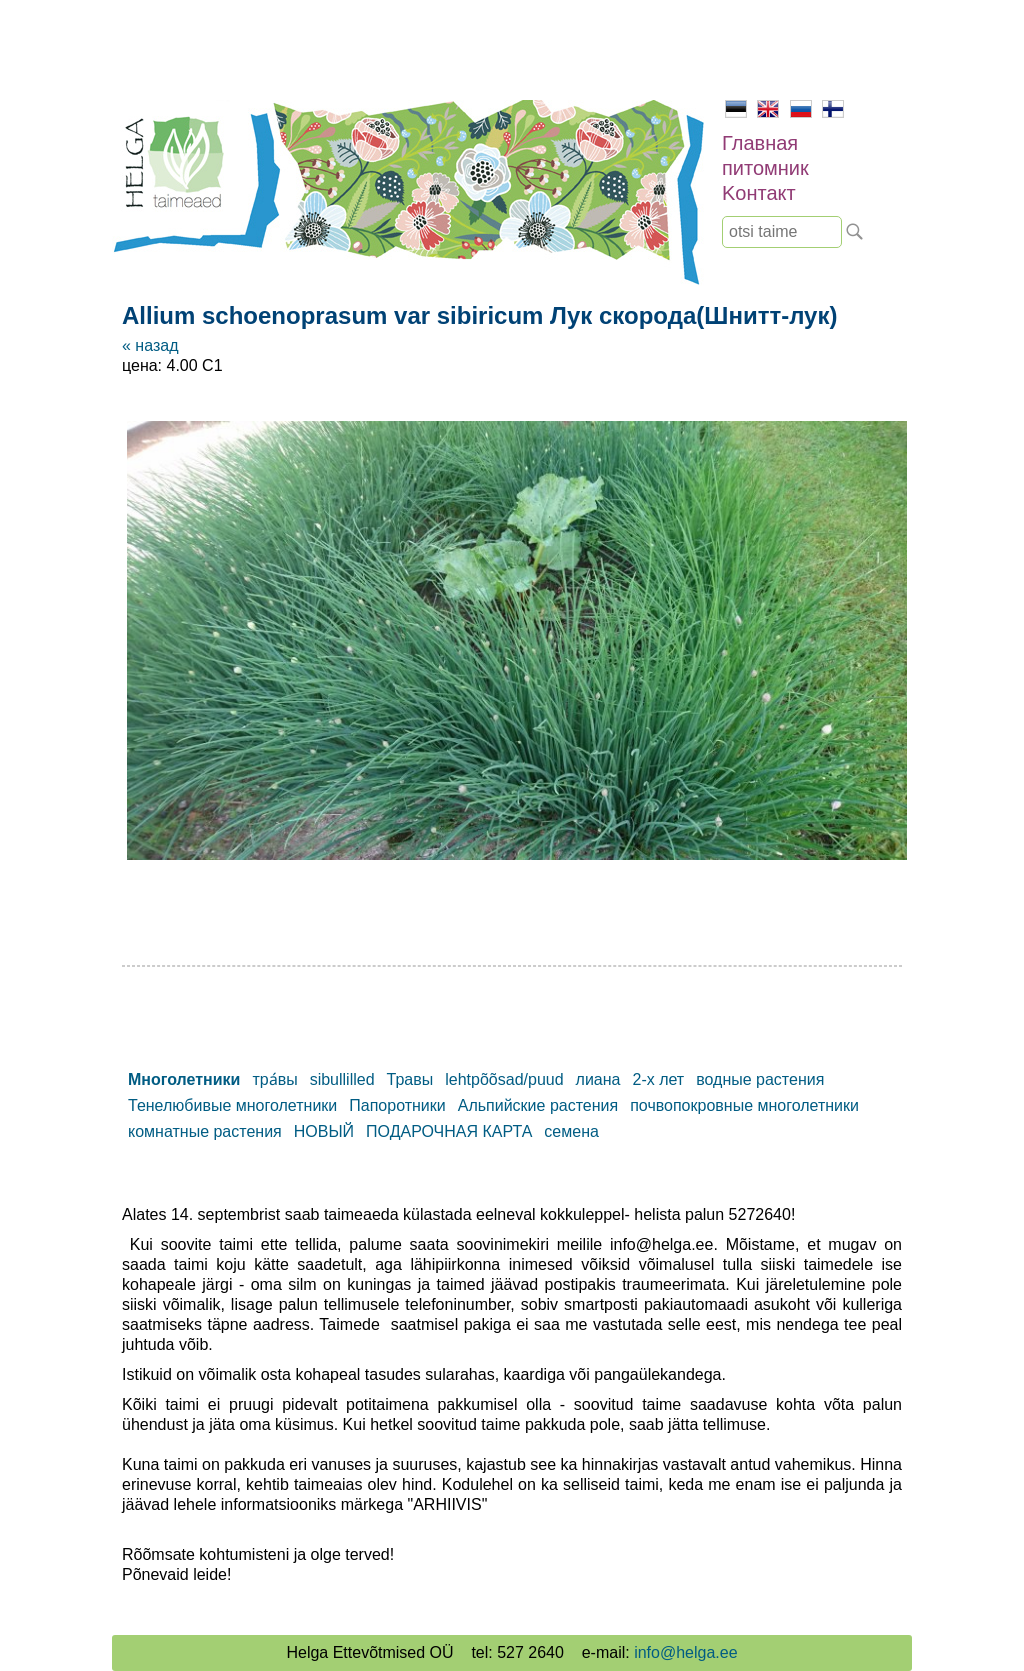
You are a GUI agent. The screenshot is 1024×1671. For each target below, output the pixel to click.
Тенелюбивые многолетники (232, 1105)
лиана (598, 1079)
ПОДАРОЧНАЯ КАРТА (449, 1131)
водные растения (760, 1079)
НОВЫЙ (324, 1131)
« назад (150, 345)
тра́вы (274, 1079)
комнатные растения (205, 1131)
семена (571, 1131)
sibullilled (342, 1079)
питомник (765, 168)
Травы (410, 1079)
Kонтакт (759, 193)
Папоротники (397, 1105)
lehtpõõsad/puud (504, 1079)
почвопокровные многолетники (744, 1105)
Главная (760, 143)
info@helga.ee (685, 1652)
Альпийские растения (538, 1105)
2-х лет (658, 1079)
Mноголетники (184, 1079)
